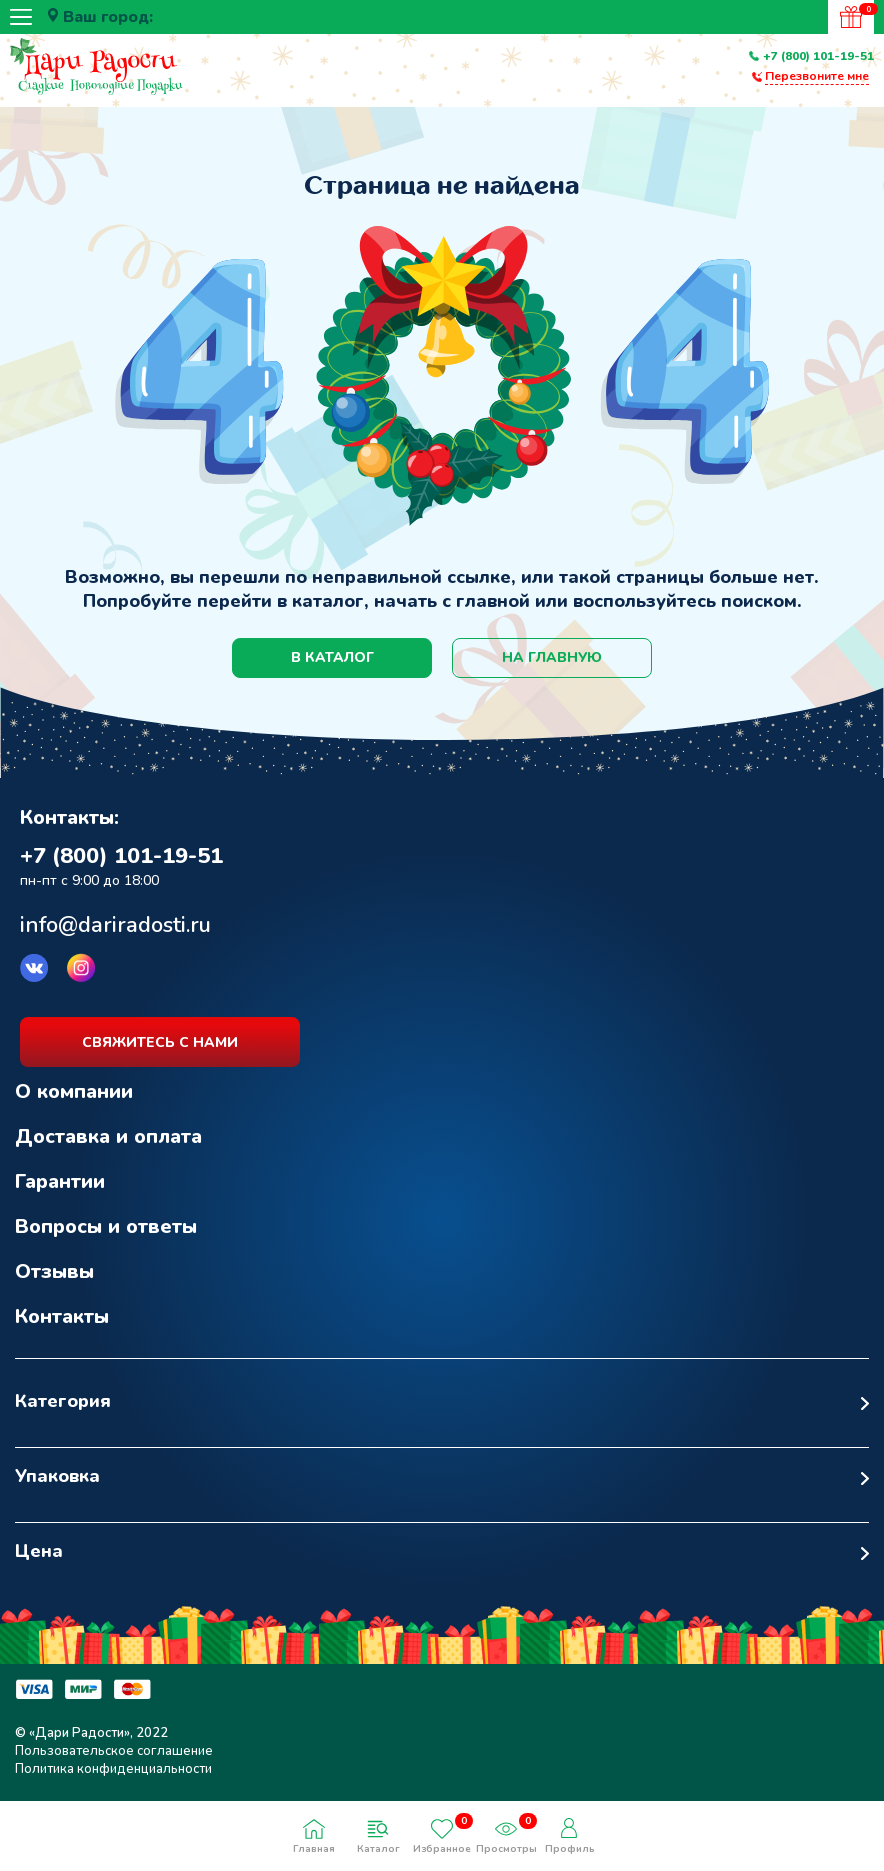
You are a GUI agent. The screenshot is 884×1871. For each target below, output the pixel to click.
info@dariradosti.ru (115, 925)
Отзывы (54, 1271)
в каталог (332, 657)
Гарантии (60, 1181)
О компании (74, 1091)
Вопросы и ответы (106, 1226)
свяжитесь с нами (160, 1042)
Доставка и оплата (108, 1136)
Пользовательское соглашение (114, 1751)
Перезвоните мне (817, 76)
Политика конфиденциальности (113, 1769)
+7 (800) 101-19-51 (818, 56)
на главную (552, 657)
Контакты (62, 1316)
